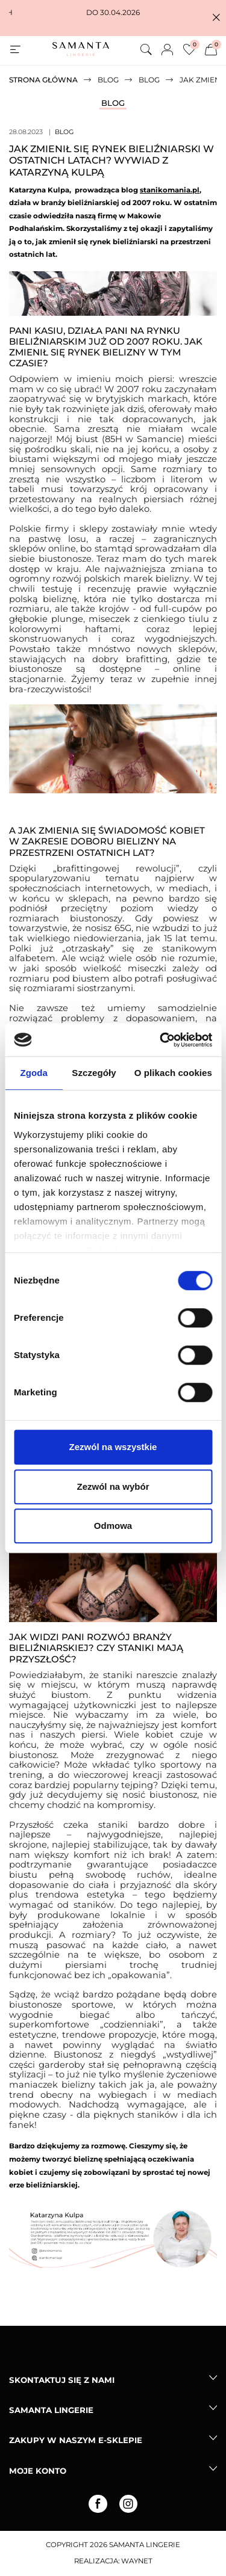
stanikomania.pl (169, 190)
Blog (113, 103)
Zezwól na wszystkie (113, 1447)
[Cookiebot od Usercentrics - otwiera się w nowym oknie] (161, 1040)
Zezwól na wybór (113, 1486)
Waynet (136, 2561)
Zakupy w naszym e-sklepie (75, 2440)
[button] (216, 18)
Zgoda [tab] (34, 1073)
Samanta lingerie (51, 2410)
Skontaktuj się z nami (62, 2380)
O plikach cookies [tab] (173, 1073)
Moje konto (37, 2471)
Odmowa (113, 1525)
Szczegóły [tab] (94, 1073)
